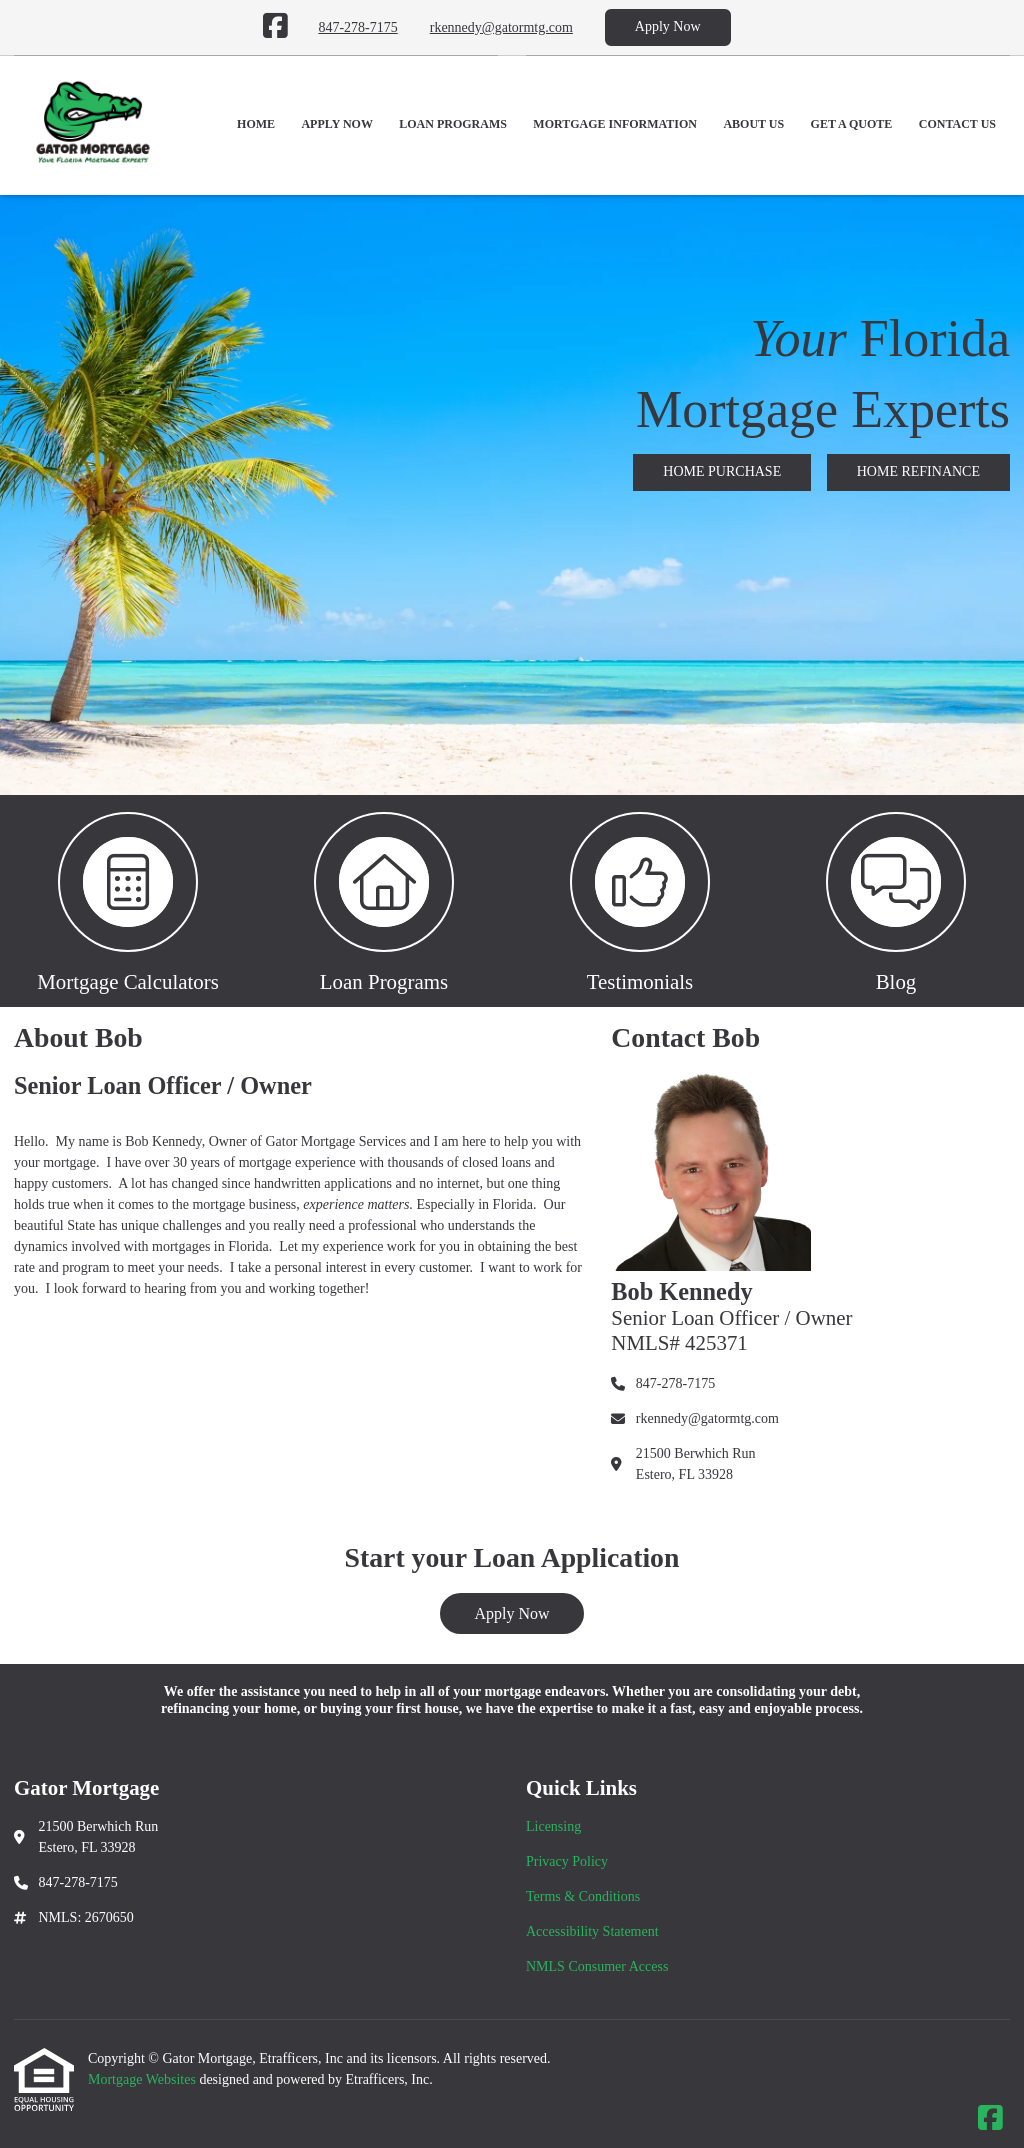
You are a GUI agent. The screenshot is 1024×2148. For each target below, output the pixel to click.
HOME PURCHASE (722, 471)
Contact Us (957, 124)
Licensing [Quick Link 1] (553, 1826)
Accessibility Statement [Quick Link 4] (592, 1931)
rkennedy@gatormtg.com (501, 27)
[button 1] (128, 901)
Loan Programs (453, 124)
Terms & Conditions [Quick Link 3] (583, 1896)
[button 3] (640, 901)
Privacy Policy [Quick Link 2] (567, 1861)
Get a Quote (852, 124)
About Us (753, 124)
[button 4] (896, 901)
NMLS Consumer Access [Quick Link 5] (597, 1966)
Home (256, 124)
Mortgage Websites (143, 2079)
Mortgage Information (615, 124)
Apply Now (668, 26)
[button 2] (384, 901)
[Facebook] (275, 27)
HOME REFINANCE (918, 471)
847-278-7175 (357, 27)
